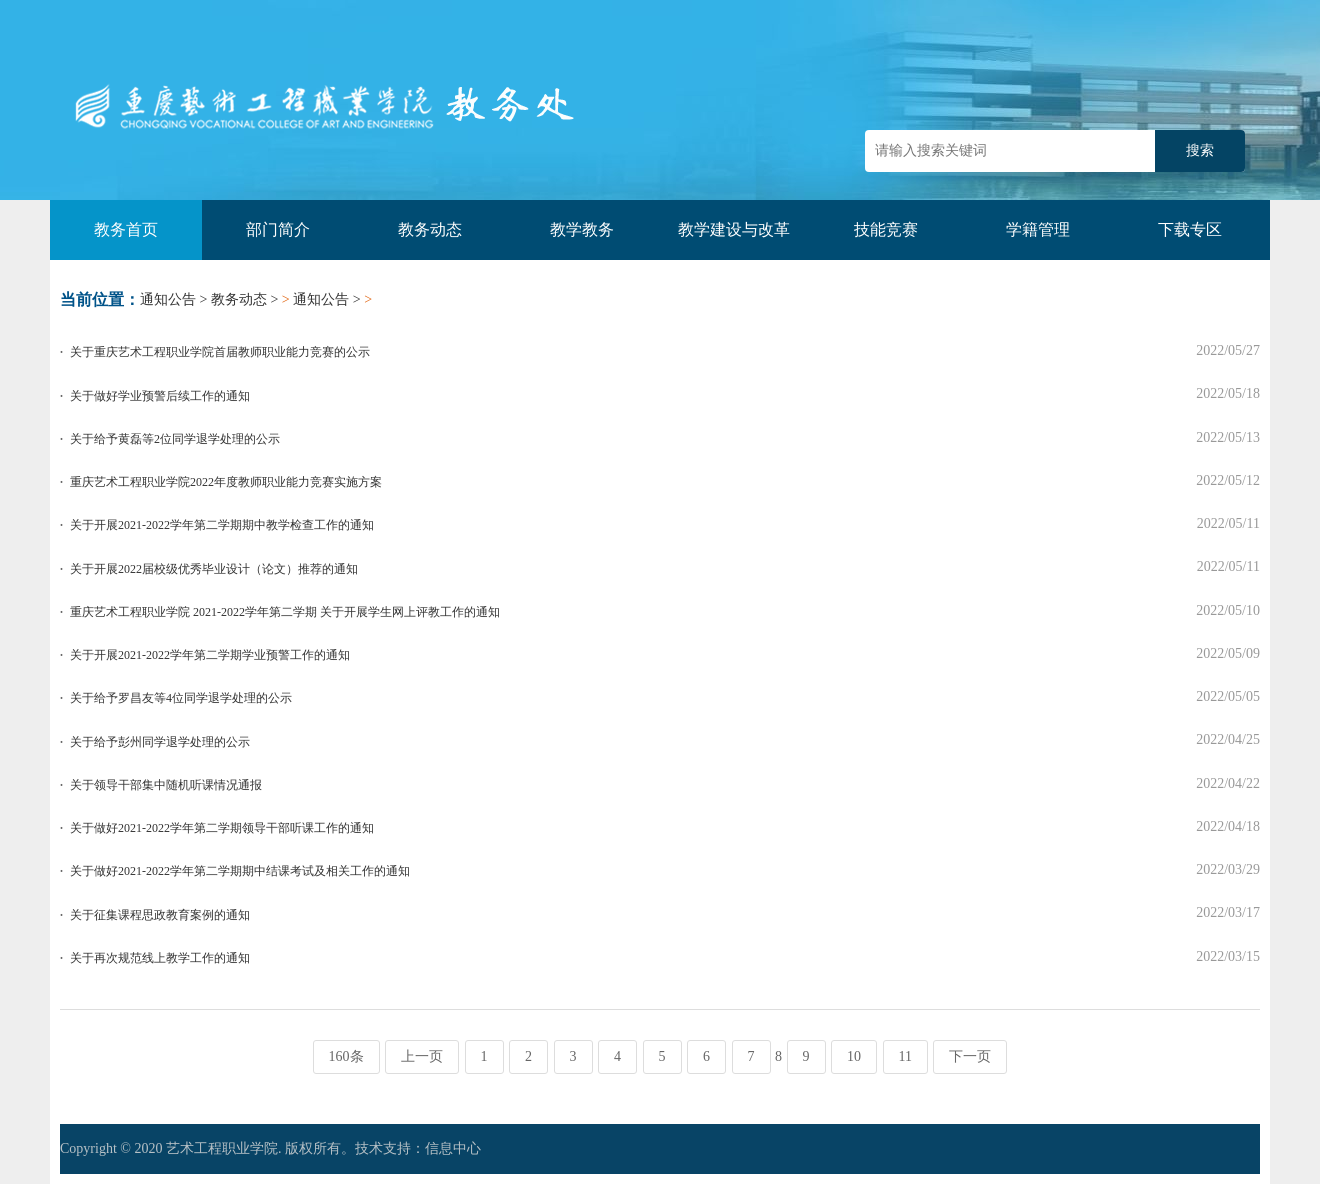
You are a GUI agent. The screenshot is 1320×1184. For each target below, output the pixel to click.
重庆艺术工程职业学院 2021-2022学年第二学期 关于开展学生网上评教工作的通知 (285, 612)
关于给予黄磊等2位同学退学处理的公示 (175, 439)
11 (905, 1056)
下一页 (970, 1056)
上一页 (422, 1056)
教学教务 (582, 229)
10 (854, 1056)
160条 (346, 1056)
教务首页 (126, 229)
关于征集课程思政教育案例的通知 (160, 915)
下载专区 (1190, 229)
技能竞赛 (886, 229)
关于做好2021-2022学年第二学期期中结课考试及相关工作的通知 (240, 871)
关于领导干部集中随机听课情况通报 (166, 785)
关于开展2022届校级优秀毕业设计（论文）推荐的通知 (214, 569)
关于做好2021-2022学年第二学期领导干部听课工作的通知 (222, 828)
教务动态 (430, 229)
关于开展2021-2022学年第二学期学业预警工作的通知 (210, 655)
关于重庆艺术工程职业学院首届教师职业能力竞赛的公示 (220, 352)
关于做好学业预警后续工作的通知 (160, 396)
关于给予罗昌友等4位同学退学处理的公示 (181, 698)
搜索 (1200, 150)
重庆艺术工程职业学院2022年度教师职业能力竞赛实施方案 (226, 482)
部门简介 (278, 229)
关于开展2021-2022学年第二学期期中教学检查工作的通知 (222, 525)
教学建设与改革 (734, 229)
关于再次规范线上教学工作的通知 (160, 958)
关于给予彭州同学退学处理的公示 (160, 742)
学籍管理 (1038, 229)
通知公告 (168, 299)
